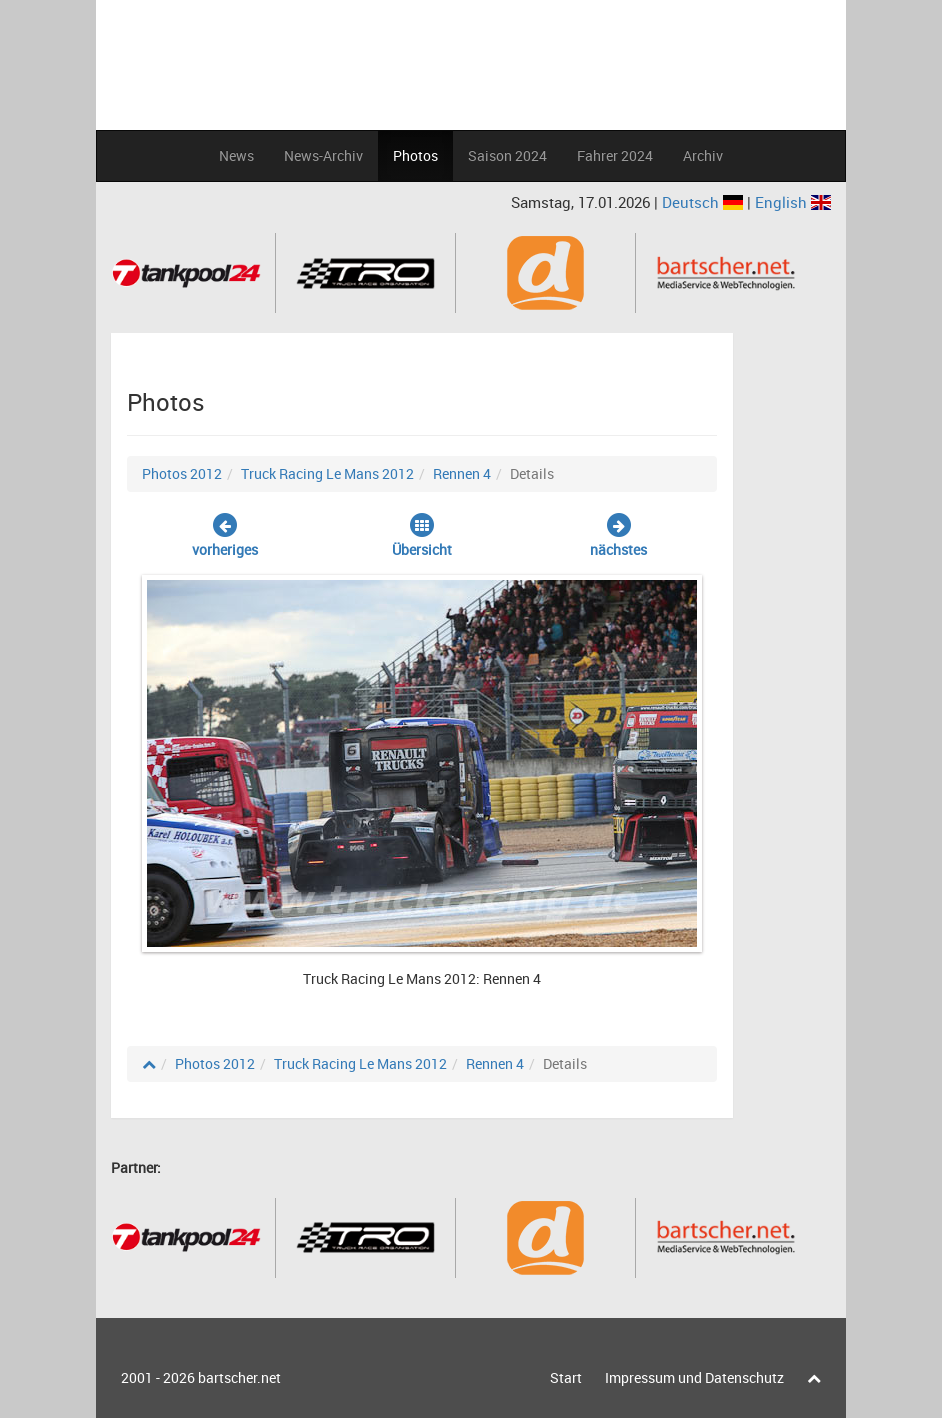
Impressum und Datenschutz (694, 1377)
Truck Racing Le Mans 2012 (327, 473)
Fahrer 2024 (615, 155)
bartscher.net (239, 1377)
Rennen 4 (462, 473)
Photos (415, 155)
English (793, 202)
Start (566, 1377)
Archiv (703, 155)
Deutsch (704, 202)
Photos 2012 (182, 473)
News (236, 155)
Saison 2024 (507, 155)
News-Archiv (323, 155)
